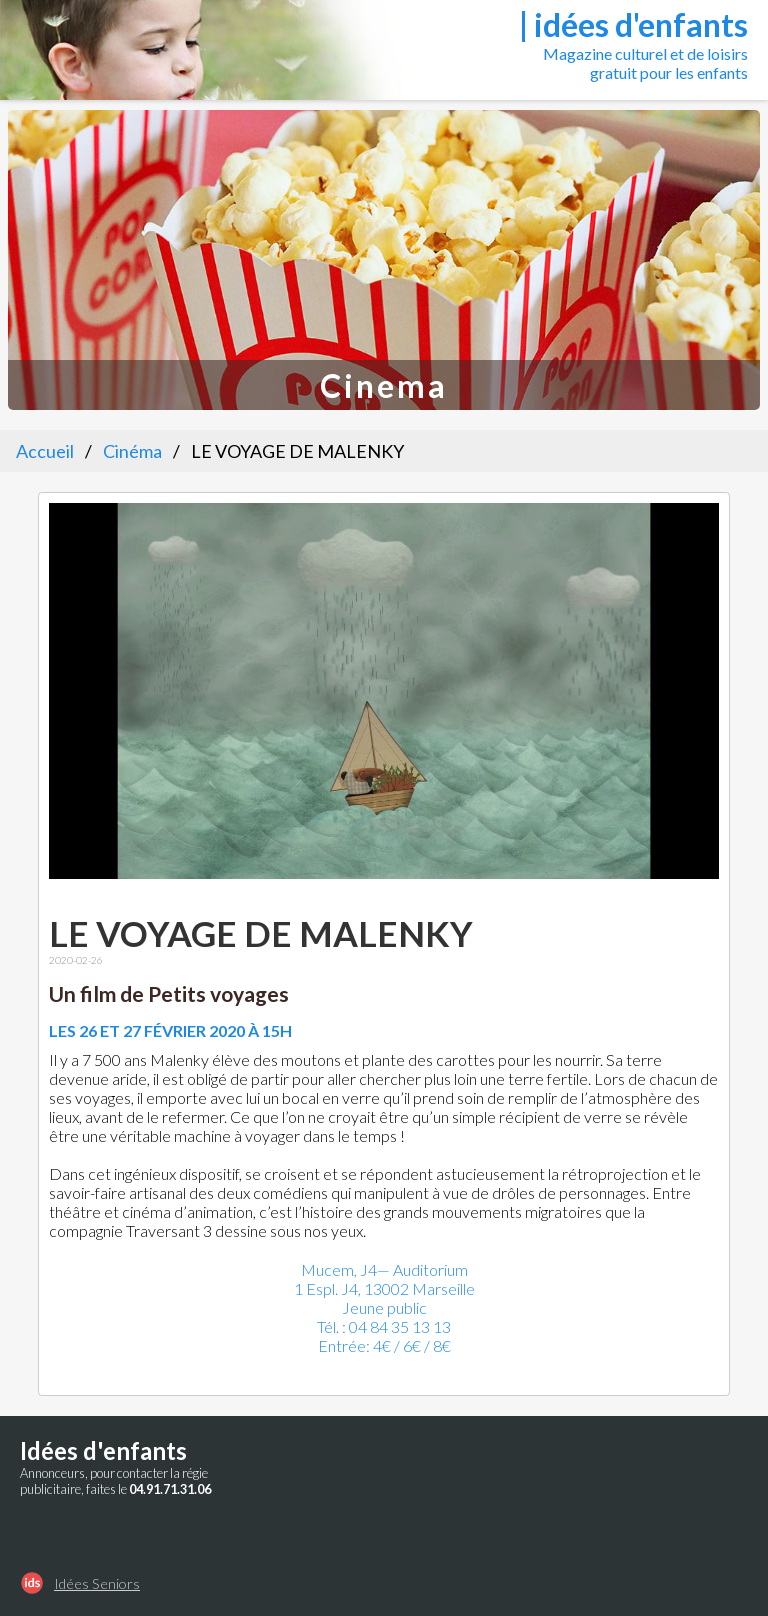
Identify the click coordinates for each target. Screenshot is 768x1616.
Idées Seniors (97, 1583)
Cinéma (132, 451)
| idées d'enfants (633, 24)
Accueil (45, 451)
